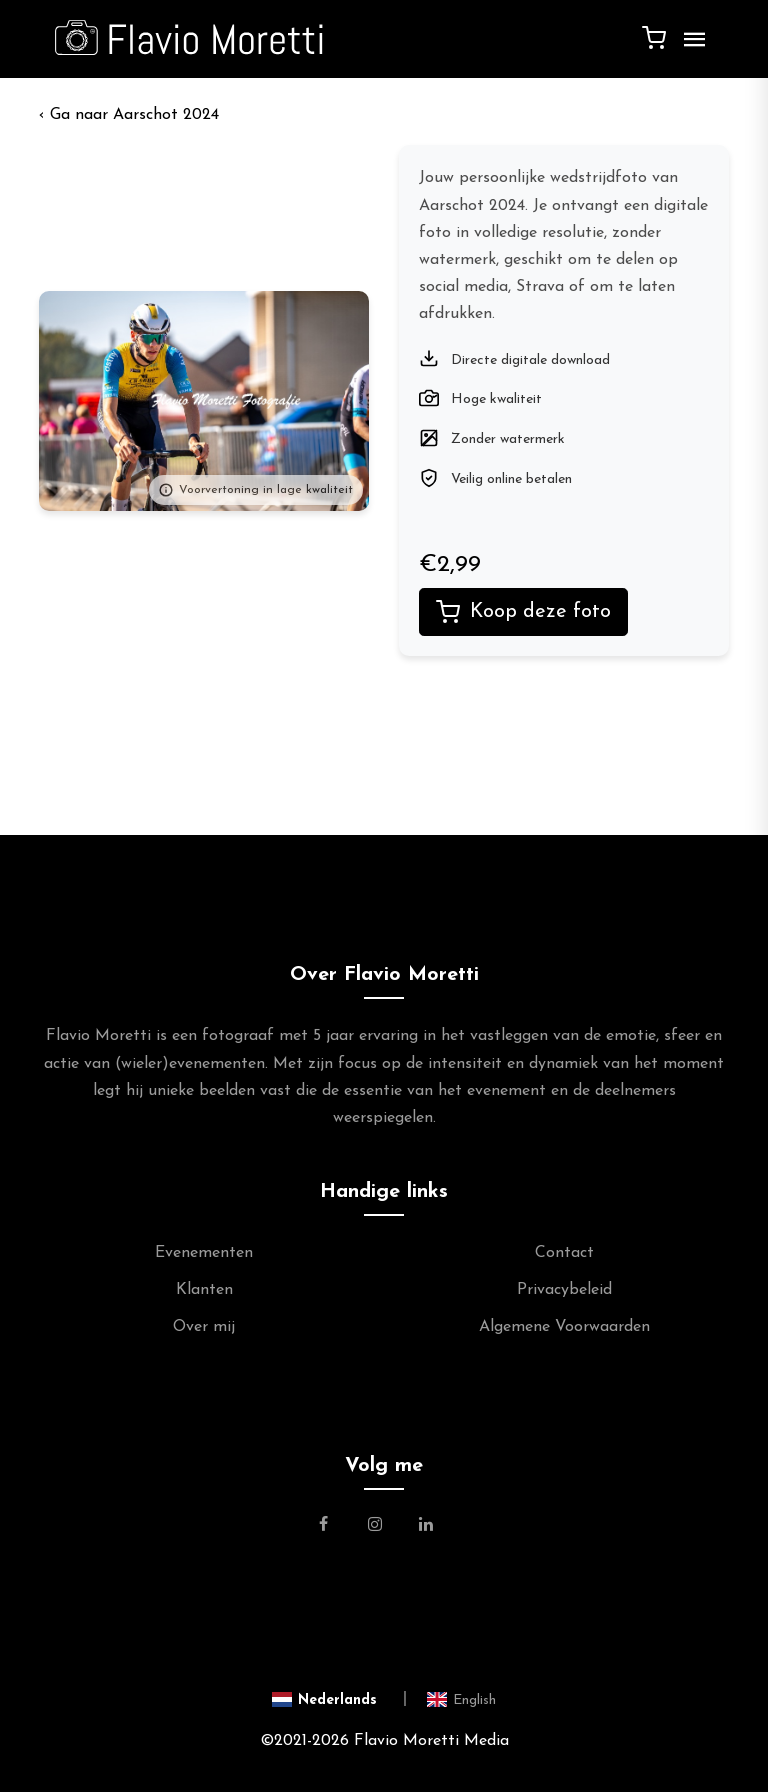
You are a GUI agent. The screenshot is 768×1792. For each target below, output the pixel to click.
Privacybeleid (564, 1290)
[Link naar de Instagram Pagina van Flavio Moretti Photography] (375, 1527)
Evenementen (204, 1253)
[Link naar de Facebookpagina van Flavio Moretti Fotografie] (335, 1527)
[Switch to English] (461, 1699)
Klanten (204, 1290)
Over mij (204, 1327)
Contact (564, 1253)
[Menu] (690, 47)
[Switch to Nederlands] (339, 1699)
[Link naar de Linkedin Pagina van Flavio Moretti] (426, 1527)
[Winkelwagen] (654, 37)
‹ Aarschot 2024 (129, 115)
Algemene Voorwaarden (564, 1327)
